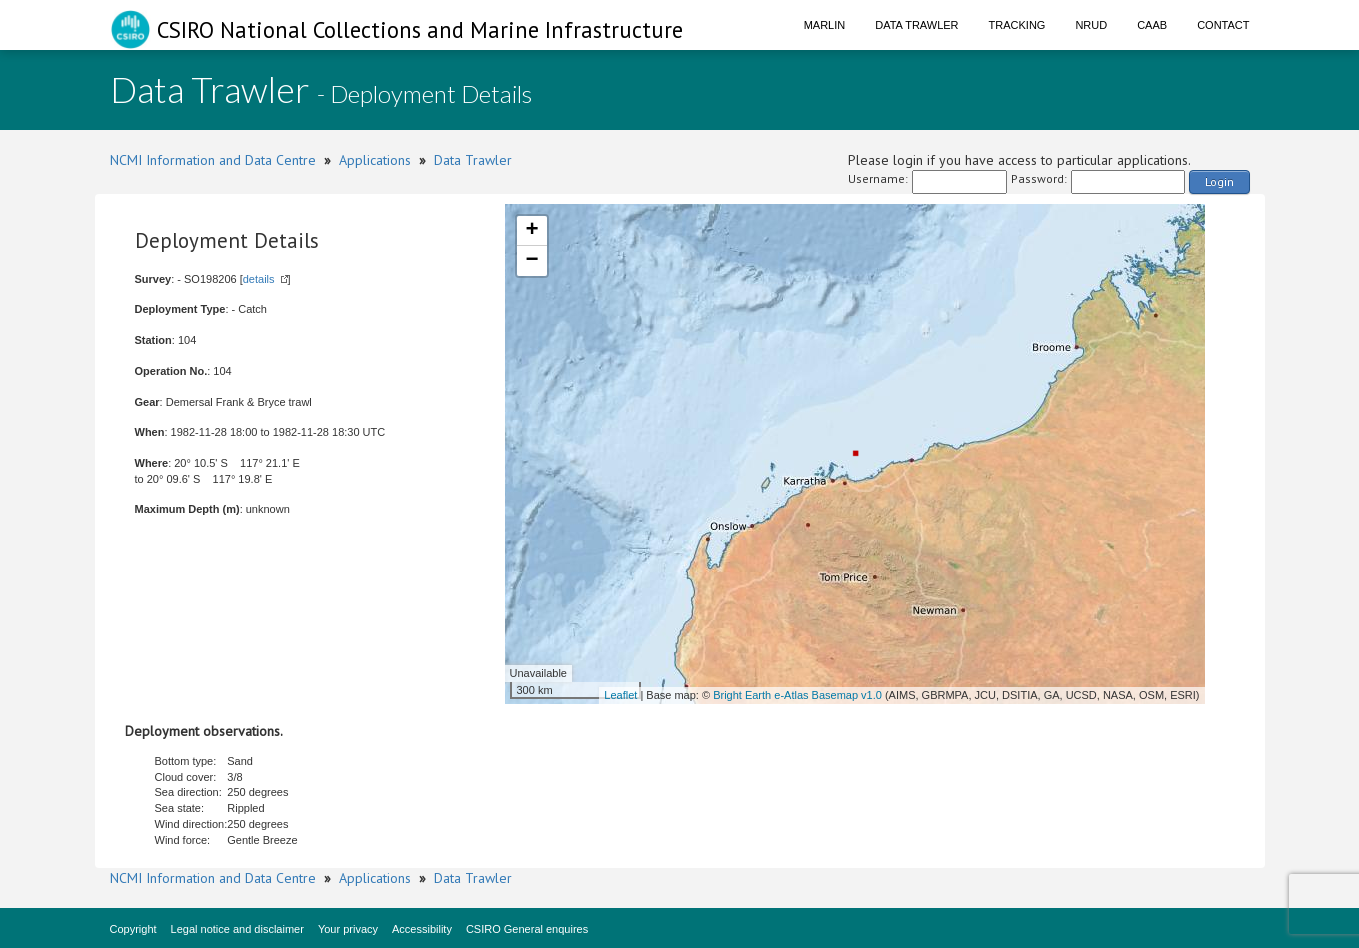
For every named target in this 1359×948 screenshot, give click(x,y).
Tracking (1017, 25)
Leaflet (620, 695)
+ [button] (531, 231)
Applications (375, 160)
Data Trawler (916, 25)
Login (1219, 181)
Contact (1223, 25)
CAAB (1152, 25)
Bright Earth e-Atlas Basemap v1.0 (797, 695)
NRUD (1091, 25)
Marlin (825, 25)
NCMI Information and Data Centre (213, 160)
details (259, 279)
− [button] (531, 261)
